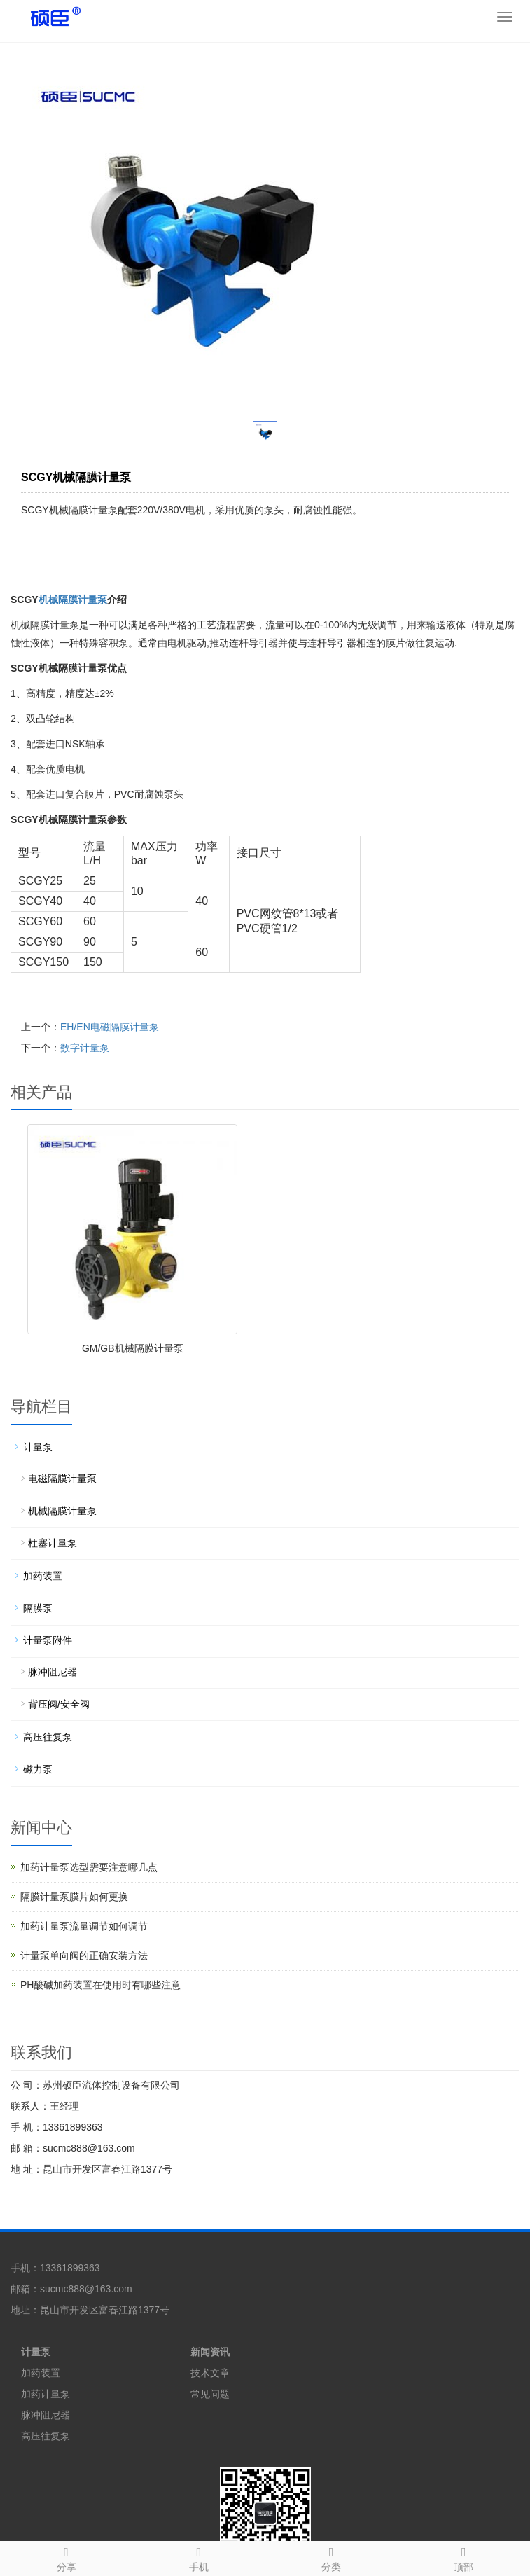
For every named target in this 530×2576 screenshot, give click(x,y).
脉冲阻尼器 (52, 1671)
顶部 (464, 2557)
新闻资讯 (210, 2351)
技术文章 (210, 2372)
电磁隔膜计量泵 (62, 1478)
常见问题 (210, 2394)
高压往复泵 (47, 1737)
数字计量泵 (84, 1047)
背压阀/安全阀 (59, 1704)
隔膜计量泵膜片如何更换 (74, 1896)
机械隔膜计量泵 (73, 599)
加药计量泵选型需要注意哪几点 (89, 1867)
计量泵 (38, 1447)
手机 (198, 2557)
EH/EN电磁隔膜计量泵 (109, 1026)
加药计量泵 (45, 2394)
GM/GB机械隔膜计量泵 (132, 1348)
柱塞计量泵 (52, 1543)
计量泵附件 (47, 1640)
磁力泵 (38, 1769)
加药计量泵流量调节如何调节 (84, 1926)
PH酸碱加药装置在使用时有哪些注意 (100, 1984)
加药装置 (42, 1575)
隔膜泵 (38, 1608)
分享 (66, 2557)
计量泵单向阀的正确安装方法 (84, 1955)
